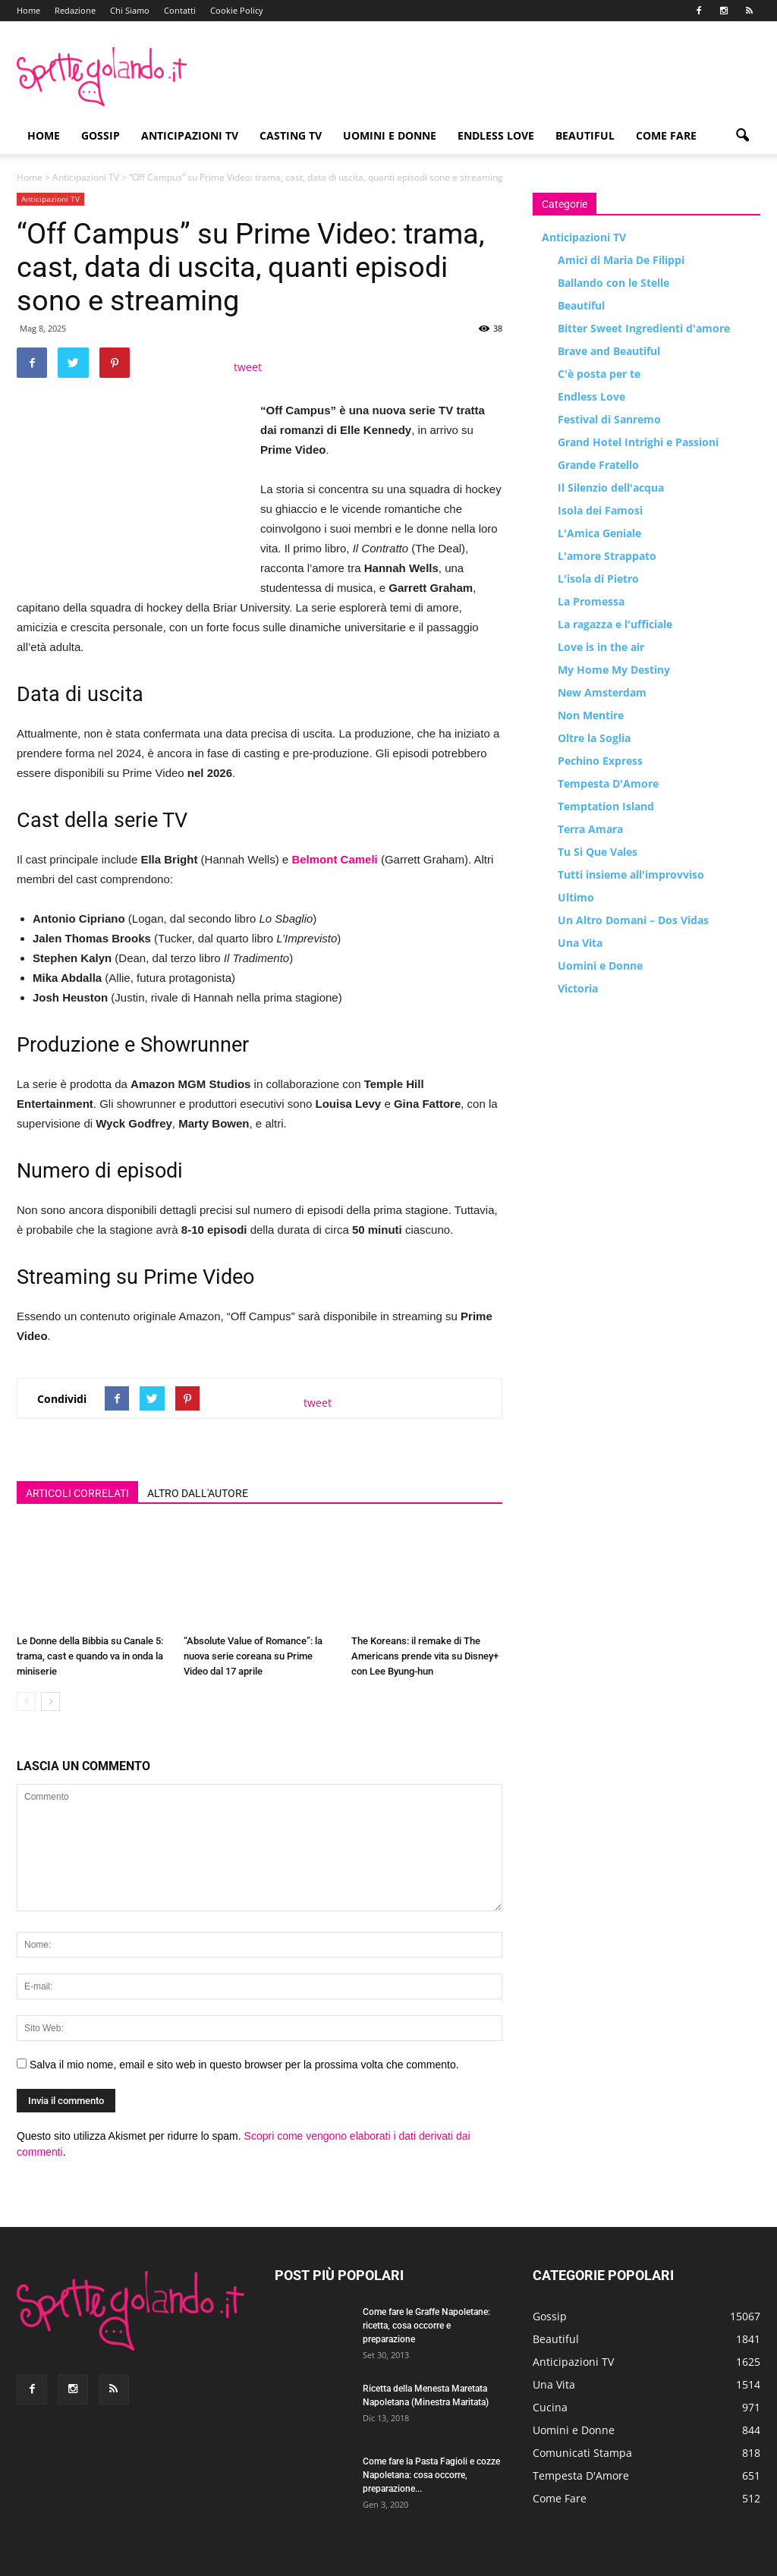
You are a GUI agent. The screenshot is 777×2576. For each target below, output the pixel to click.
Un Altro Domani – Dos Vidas (633, 920)
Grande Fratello (598, 465)
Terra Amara (590, 829)
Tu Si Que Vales (597, 852)
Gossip (100, 135)
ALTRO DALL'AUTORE (197, 1493)
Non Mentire (591, 715)
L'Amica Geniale (599, 533)
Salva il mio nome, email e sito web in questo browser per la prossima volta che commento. (244, 2065)
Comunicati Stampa (582, 2452)
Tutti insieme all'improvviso (631, 874)
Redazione (75, 10)
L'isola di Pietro (598, 578)
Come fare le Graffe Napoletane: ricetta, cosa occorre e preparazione (426, 2326)
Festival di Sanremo (609, 419)
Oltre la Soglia (594, 738)
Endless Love (496, 135)
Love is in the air (601, 647)
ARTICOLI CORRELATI (77, 1493)
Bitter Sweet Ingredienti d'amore (644, 328)
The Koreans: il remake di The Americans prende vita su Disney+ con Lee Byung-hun (425, 1656)
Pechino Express (600, 760)
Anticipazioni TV (189, 135)
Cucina (550, 2407)
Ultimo (576, 897)
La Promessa (591, 601)
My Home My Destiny (614, 669)
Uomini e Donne (389, 135)
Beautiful (585, 135)
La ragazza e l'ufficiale (615, 624)
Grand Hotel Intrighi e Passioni (638, 442)
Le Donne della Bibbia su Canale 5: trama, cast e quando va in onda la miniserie (90, 1656)
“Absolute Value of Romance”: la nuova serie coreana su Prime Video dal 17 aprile (253, 1656)
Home (28, 10)
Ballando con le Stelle (613, 282)
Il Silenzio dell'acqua (611, 487)
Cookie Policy (236, 10)
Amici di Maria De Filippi (621, 260)
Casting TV (291, 135)
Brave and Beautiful (609, 351)
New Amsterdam (602, 692)
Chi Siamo (129, 10)
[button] (742, 136)
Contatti (180, 10)
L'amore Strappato (607, 556)
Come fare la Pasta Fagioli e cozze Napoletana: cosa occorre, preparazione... (431, 2475)
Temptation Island (606, 806)
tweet (248, 367)
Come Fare (666, 135)
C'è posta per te (599, 373)
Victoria (578, 988)
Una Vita (580, 943)
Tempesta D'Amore (608, 783)
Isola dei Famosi (600, 510)
